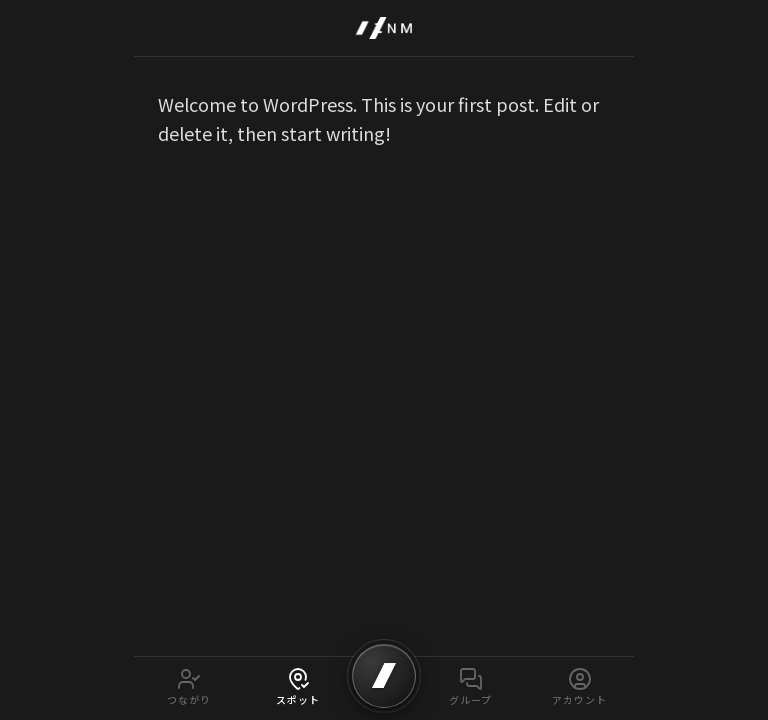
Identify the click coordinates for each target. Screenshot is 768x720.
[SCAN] (384, 676)
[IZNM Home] (384, 28)
